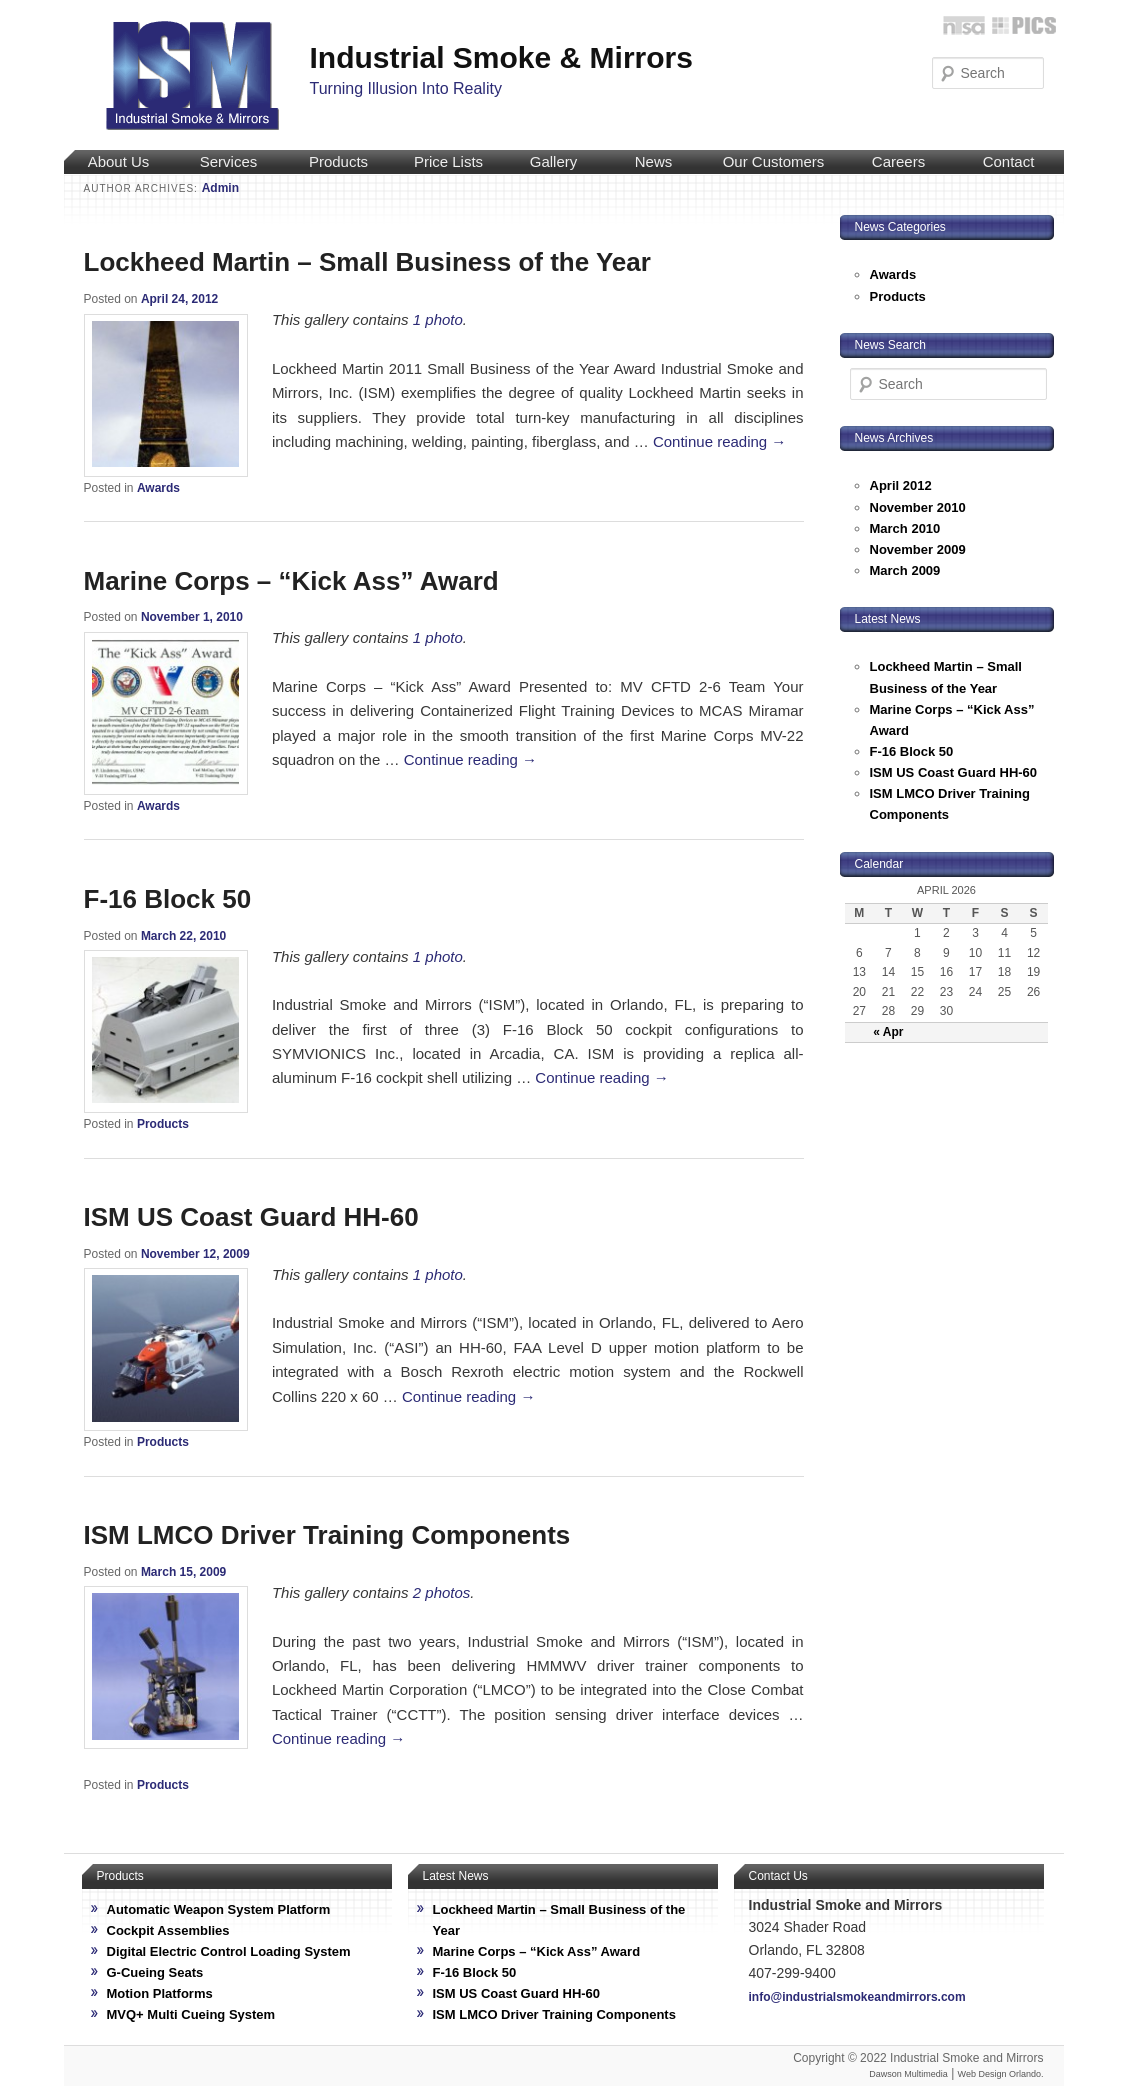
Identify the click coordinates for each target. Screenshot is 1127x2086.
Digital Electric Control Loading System (229, 1951)
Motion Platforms (160, 1993)
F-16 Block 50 (168, 899)
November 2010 (918, 507)
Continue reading (719, 441)
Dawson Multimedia (908, 2074)
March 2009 (905, 570)
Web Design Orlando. (1001, 2074)
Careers (898, 161)
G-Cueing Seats (155, 1972)
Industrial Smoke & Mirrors (501, 57)
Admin (220, 188)
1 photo (438, 319)
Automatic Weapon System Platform (219, 1909)
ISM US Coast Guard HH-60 (251, 1217)
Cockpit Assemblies (168, 1930)
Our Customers (774, 161)
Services (229, 161)
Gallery (554, 161)
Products (338, 161)
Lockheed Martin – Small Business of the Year (367, 262)
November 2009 (918, 549)
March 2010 (905, 528)
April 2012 (901, 485)
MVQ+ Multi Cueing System (191, 2014)
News (654, 161)
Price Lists (448, 161)
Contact (1009, 161)
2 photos (442, 1592)
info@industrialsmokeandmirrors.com (857, 1997)
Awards (158, 488)
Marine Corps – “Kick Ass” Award (291, 581)
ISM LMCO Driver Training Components (327, 1535)
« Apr (888, 1032)
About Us (119, 161)
